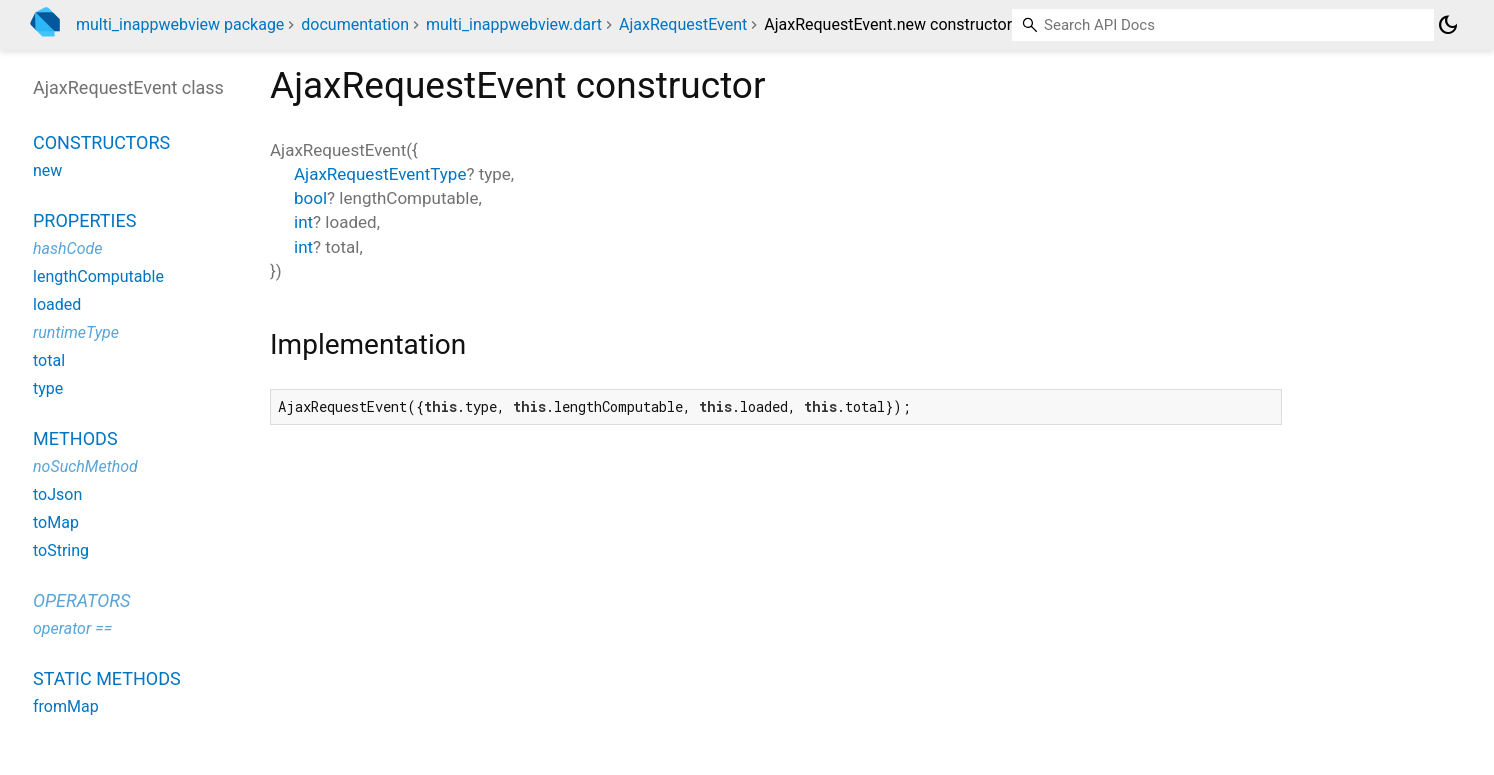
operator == (72, 628)
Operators (81, 600)
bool (310, 198)
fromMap (66, 706)
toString (61, 550)
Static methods (107, 678)
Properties (84, 220)
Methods (75, 438)
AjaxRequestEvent (683, 24)
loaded (57, 304)
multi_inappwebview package (180, 24)
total (49, 360)
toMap (56, 522)
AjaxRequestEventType (380, 174)
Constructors (101, 142)
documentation (355, 24)
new (47, 170)
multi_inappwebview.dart (514, 24)
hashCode (67, 248)
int (303, 222)
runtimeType (76, 332)
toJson (57, 494)
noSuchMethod (85, 466)
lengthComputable (98, 276)
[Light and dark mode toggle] (1448, 25)
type (48, 388)
